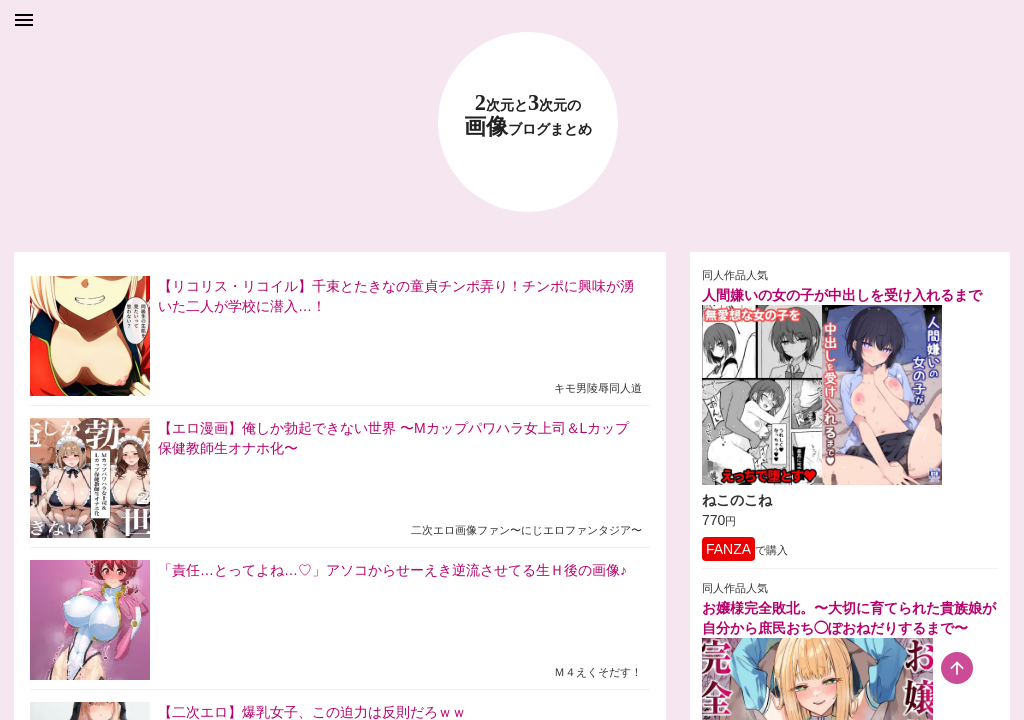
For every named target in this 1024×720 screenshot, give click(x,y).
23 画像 (528, 115)
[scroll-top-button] (957, 668)
